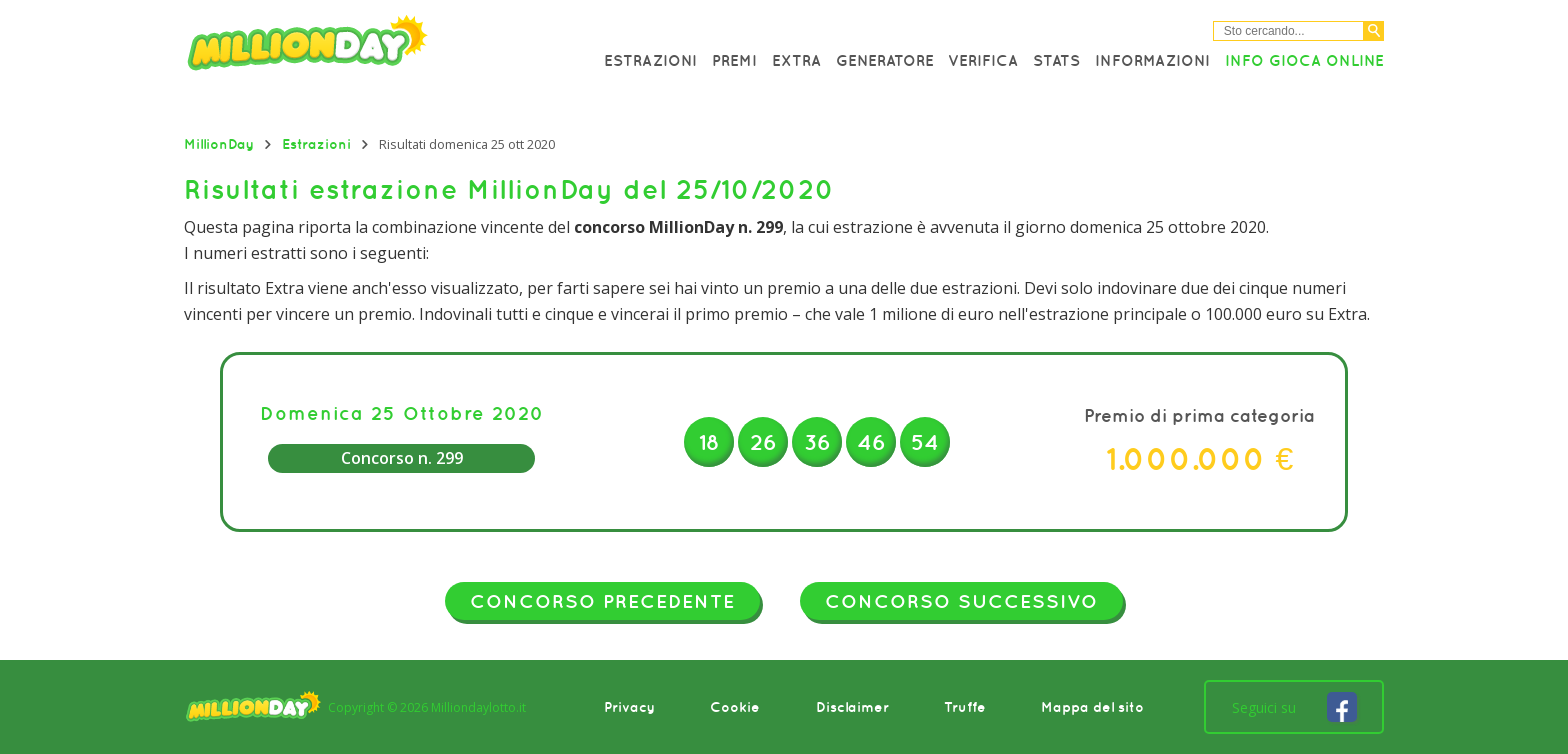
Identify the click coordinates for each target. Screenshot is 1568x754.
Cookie (735, 707)
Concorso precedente (602, 601)
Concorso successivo (961, 601)
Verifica (983, 60)
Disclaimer (852, 707)
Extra (796, 60)
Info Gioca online (1304, 60)
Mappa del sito (1092, 707)
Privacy (629, 707)
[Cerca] (1374, 31)
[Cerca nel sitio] (1288, 31)
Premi (734, 60)
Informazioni (1152, 60)
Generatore (885, 60)
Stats (1056, 60)
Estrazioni (650, 60)
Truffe (965, 707)
